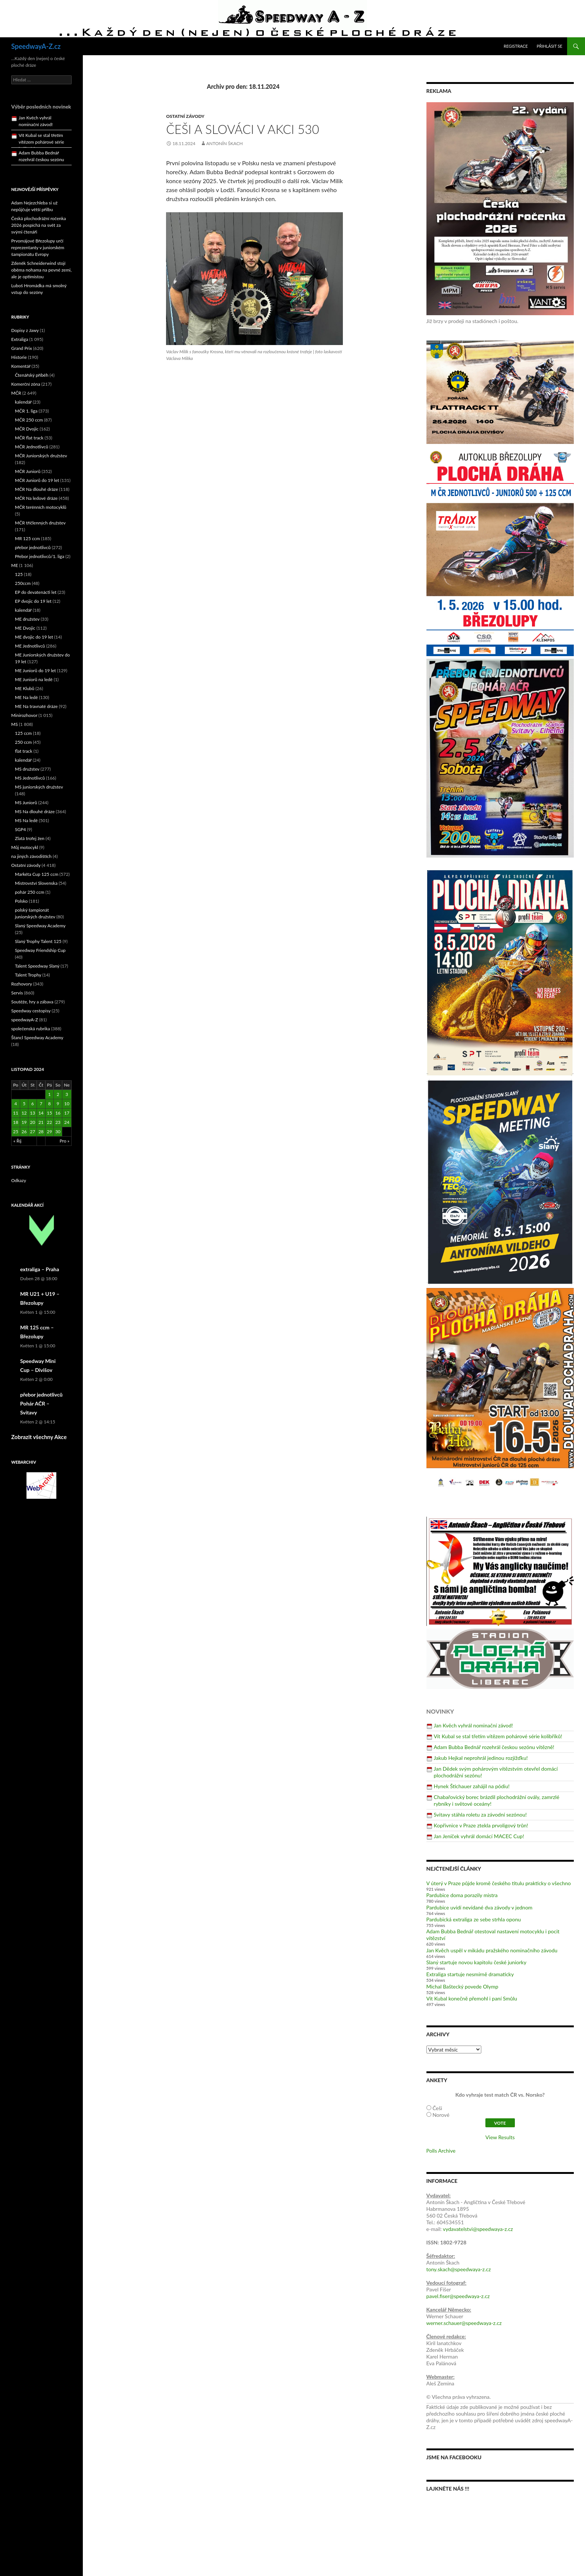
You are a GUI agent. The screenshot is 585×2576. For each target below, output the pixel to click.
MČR (16, 393)
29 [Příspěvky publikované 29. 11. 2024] (49, 1131)
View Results (499, 2137)
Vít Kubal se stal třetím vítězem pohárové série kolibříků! (498, 1736)
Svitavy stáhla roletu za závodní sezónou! (480, 1814)
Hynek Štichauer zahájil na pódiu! (472, 1786)
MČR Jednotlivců (31, 446)
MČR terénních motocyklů (40, 507)
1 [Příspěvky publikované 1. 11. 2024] (49, 1094)
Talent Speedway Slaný (37, 966)
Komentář (21, 366)
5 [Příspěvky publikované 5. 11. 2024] (24, 1103)
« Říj (17, 1141)
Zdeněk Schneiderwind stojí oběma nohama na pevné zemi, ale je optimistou (41, 269)
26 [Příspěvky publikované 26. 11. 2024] (24, 1131)
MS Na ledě (26, 820)
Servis (17, 993)
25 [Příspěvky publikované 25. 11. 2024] (15, 1131)
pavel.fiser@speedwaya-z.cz (458, 2296)
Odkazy (18, 1180)
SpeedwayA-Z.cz (36, 46)
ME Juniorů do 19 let (35, 670)
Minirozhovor (24, 715)
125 (19, 574)
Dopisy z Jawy (25, 330)
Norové (440, 2115)
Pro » (64, 1141)
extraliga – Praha (39, 1269)
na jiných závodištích (31, 856)
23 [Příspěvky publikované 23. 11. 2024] (57, 1122)
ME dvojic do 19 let (34, 637)
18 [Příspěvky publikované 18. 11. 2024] (15, 1122)
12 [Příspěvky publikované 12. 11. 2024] (24, 1113)
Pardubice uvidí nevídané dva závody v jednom (479, 1907)
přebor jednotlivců (33, 547)
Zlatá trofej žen (29, 838)
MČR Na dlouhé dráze (36, 489)
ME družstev (27, 619)
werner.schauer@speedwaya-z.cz (464, 2323)
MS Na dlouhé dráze (35, 811)
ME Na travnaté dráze (36, 706)
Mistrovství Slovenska (36, 883)
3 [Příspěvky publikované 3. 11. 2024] (66, 1094)
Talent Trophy (28, 975)
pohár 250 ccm (29, 892)
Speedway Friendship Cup (40, 950)
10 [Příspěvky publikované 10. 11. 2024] (66, 1103)
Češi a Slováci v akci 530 (242, 129)
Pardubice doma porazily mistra (462, 1895)
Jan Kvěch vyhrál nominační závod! (473, 1725)
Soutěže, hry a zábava (32, 1002)
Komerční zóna (25, 384)
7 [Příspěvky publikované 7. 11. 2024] (41, 1103)
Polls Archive (441, 2150)
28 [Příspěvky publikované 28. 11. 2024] (41, 1131)
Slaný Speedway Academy (40, 925)
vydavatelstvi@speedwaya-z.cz (478, 2229)
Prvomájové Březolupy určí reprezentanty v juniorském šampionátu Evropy (37, 247)
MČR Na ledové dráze (36, 498)
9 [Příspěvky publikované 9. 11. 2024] (58, 1103)
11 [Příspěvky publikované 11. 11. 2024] (15, 1113)
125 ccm (23, 733)
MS (14, 724)
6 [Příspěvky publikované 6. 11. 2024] (32, 1103)
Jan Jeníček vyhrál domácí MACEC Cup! (479, 1836)
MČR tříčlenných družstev (40, 523)
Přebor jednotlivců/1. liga (39, 556)
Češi (437, 2108)
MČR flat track (29, 438)
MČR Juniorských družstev (41, 455)
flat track (23, 751)
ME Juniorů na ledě (34, 679)
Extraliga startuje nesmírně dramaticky (470, 1974)
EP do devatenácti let (35, 592)
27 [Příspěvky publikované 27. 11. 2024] (32, 1131)
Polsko (21, 901)
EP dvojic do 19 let (33, 601)
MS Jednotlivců (30, 778)
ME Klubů (24, 688)
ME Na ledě (26, 697)
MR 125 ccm (27, 538)
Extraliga (19, 339)
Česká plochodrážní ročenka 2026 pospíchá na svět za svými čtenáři (38, 225)
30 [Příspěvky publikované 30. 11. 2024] (57, 1131)
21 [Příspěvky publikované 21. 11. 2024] (41, 1122)
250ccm (23, 583)
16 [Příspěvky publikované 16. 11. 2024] (57, 1113)
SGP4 (20, 829)
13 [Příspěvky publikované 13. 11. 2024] (32, 1113)
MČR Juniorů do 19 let (37, 480)
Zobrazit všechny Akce (39, 1436)
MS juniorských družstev (39, 787)
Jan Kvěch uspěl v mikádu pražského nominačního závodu (492, 1950)
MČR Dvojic (26, 429)
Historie (19, 357)
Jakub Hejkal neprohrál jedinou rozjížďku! (481, 1758)
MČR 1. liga (26, 411)
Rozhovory (21, 984)
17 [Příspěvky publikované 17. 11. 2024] (66, 1113)
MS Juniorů (26, 802)
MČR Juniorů (27, 471)
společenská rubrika (30, 1028)
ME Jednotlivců (30, 646)
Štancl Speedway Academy (37, 1037)
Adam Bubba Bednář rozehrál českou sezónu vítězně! (494, 1747)
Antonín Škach (224, 143)
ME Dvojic (25, 628)
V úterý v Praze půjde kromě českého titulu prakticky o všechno (498, 1883)
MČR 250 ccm (29, 420)
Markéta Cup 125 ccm (36, 874)
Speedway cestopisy (30, 1010)
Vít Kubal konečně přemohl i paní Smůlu (471, 1998)
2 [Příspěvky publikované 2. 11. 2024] (58, 1094)
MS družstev (27, 769)
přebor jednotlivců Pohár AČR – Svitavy (41, 1403)
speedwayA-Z (24, 1019)
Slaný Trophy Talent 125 (38, 941)
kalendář (23, 402)
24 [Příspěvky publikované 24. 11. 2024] (66, 1122)
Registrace (516, 46)
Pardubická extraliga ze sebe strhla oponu (473, 1919)
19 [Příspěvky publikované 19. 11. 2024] (24, 1122)
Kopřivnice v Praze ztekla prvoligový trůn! (481, 1825)
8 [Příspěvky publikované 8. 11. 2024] (49, 1103)
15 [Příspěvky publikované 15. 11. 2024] (49, 1113)
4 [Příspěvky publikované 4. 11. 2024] (15, 1103)
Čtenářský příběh (32, 375)
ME (14, 565)
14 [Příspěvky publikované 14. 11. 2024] (41, 1113)
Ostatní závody (185, 116)
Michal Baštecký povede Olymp (462, 1986)
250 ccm (23, 742)
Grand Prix (21, 348)
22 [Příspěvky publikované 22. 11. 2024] (49, 1122)
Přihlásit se (549, 46)
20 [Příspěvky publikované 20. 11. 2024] (32, 1122)
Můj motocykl (24, 847)
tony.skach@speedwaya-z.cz (458, 2269)
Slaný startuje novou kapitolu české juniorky (476, 1962)
